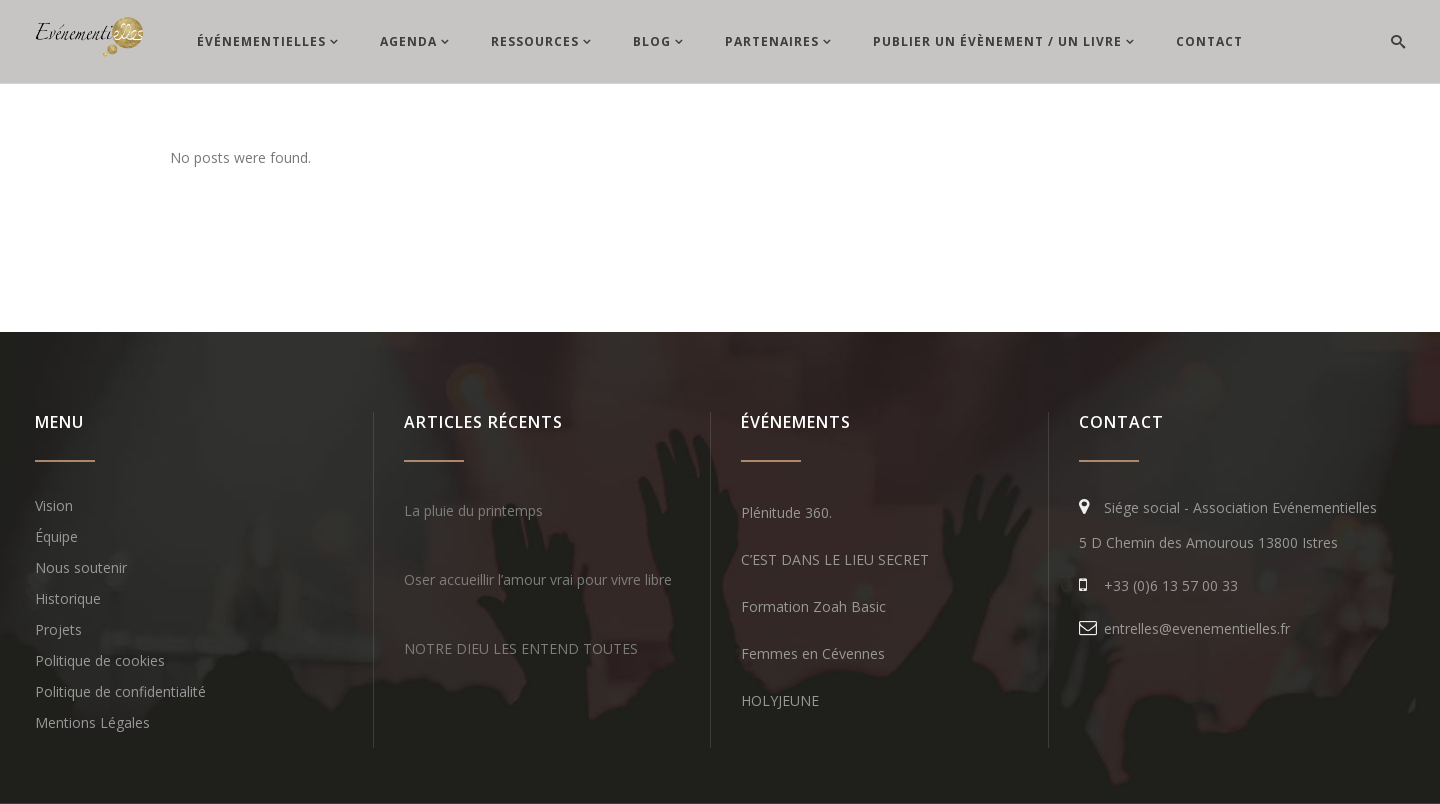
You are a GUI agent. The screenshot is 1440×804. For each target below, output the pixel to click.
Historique (68, 598)
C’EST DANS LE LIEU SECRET (835, 559)
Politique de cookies (100, 660)
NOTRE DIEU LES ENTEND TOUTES (521, 648)
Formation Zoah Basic (813, 606)
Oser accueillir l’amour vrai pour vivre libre (538, 579)
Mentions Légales (92, 722)
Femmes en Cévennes (813, 653)
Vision (54, 505)
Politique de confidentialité (120, 691)
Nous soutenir (81, 567)
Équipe (56, 536)
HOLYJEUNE (780, 700)
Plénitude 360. (786, 512)
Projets (58, 629)
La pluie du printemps (473, 510)
